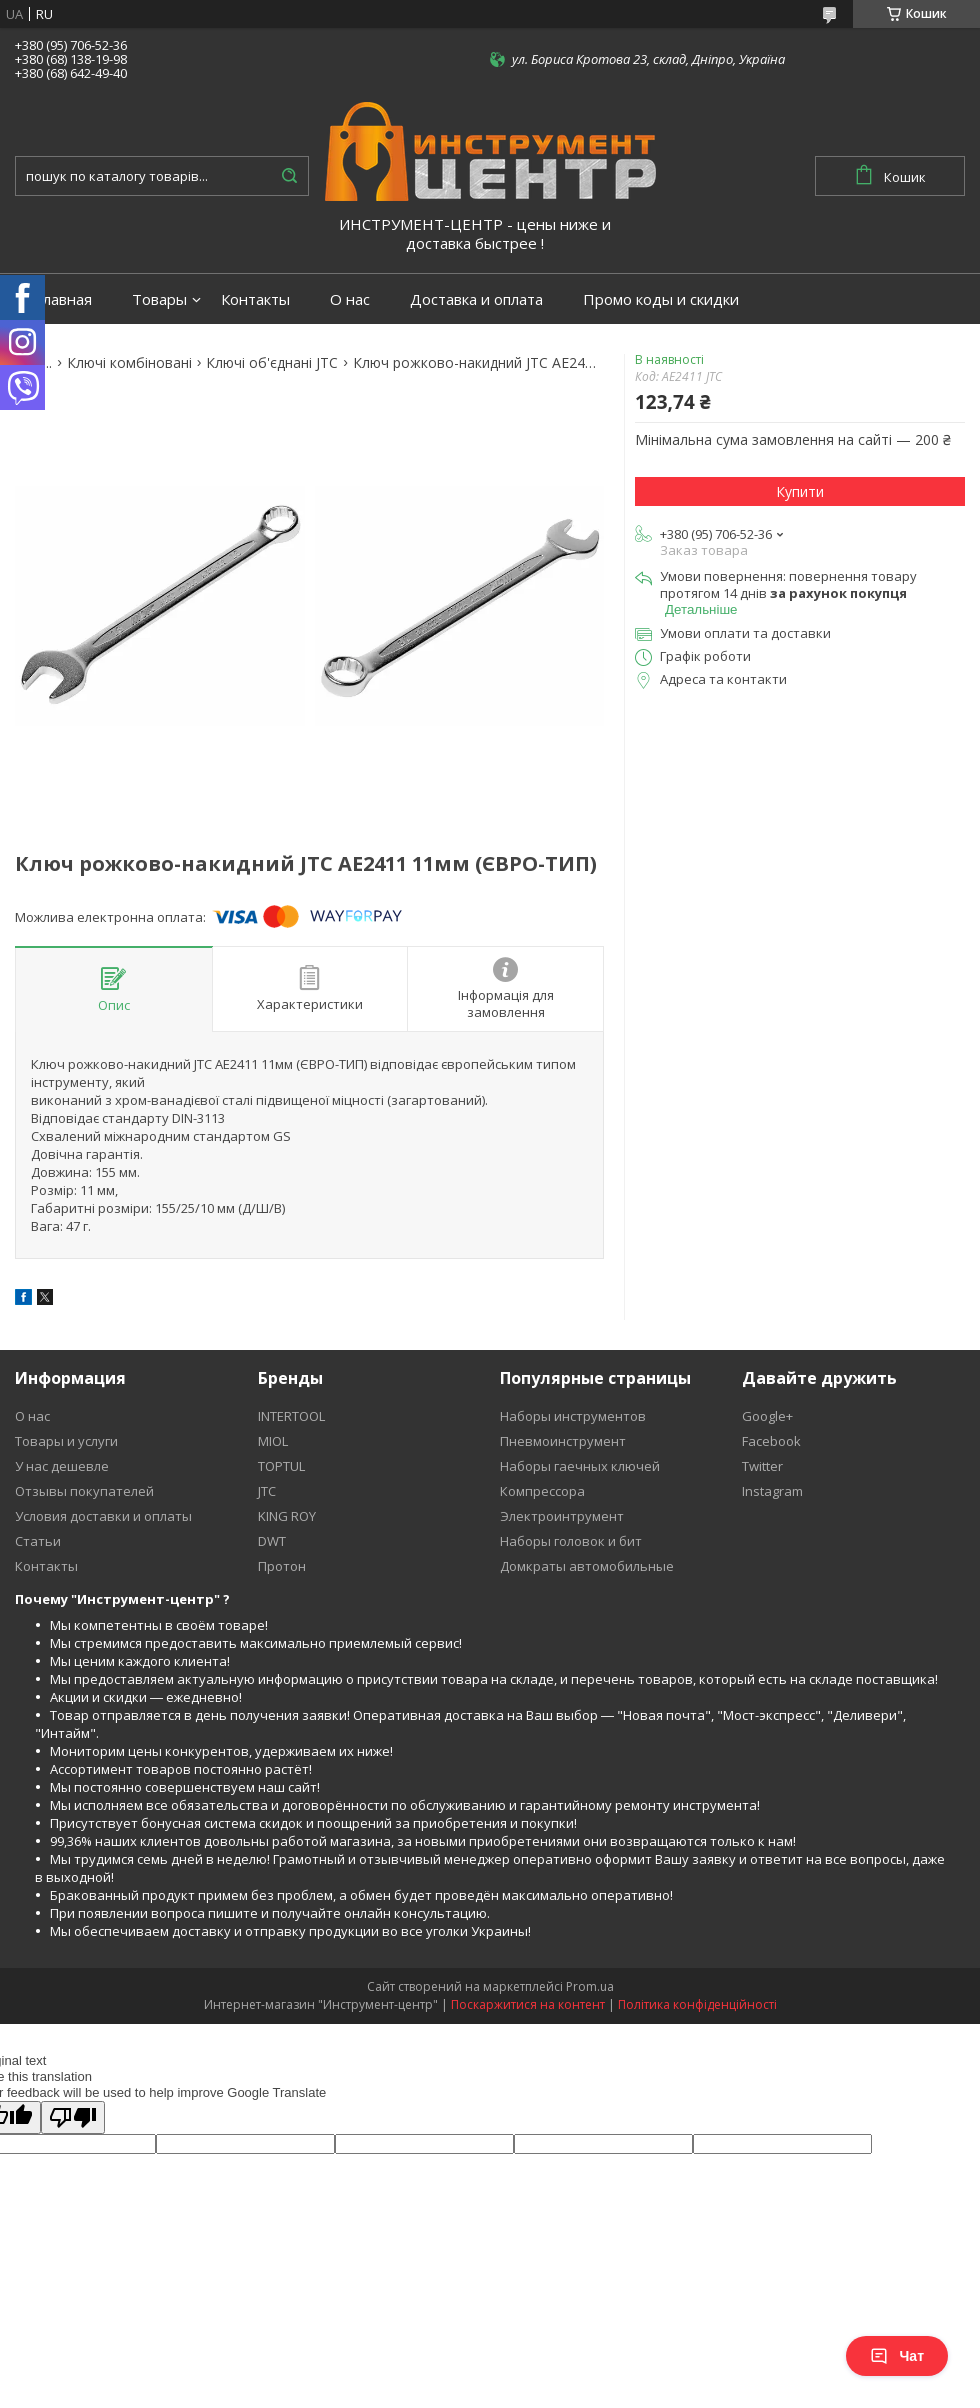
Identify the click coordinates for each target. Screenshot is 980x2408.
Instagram (772, 1491)
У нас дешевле (62, 1466)
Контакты (255, 299)
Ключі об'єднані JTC (272, 363)
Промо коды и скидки (661, 299)
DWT (272, 1541)
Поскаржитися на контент (528, 2004)
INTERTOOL (291, 1416)
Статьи (38, 1541)
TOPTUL (281, 1466)
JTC (267, 1491)
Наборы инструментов (573, 1416)
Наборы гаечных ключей (580, 1466)
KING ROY (287, 1516)
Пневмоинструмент (563, 1441)
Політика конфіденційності (697, 2004)
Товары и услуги (66, 1441)
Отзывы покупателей (84, 1491)
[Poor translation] (73, 2117)
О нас (350, 299)
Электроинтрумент (562, 1516)
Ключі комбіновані (129, 363)
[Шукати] (289, 176)
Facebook (771, 1441)
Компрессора (542, 1491)
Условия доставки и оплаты (103, 1516)
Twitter (762, 1466)
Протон (282, 1566)
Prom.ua (590, 1986)
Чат (897, 2356)
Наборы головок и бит (571, 1541)
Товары (159, 299)
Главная (63, 299)
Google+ (767, 1416)
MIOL (273, 1441)
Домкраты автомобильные (587, 1566)
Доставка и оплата (476, 299)
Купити (800, 491)
